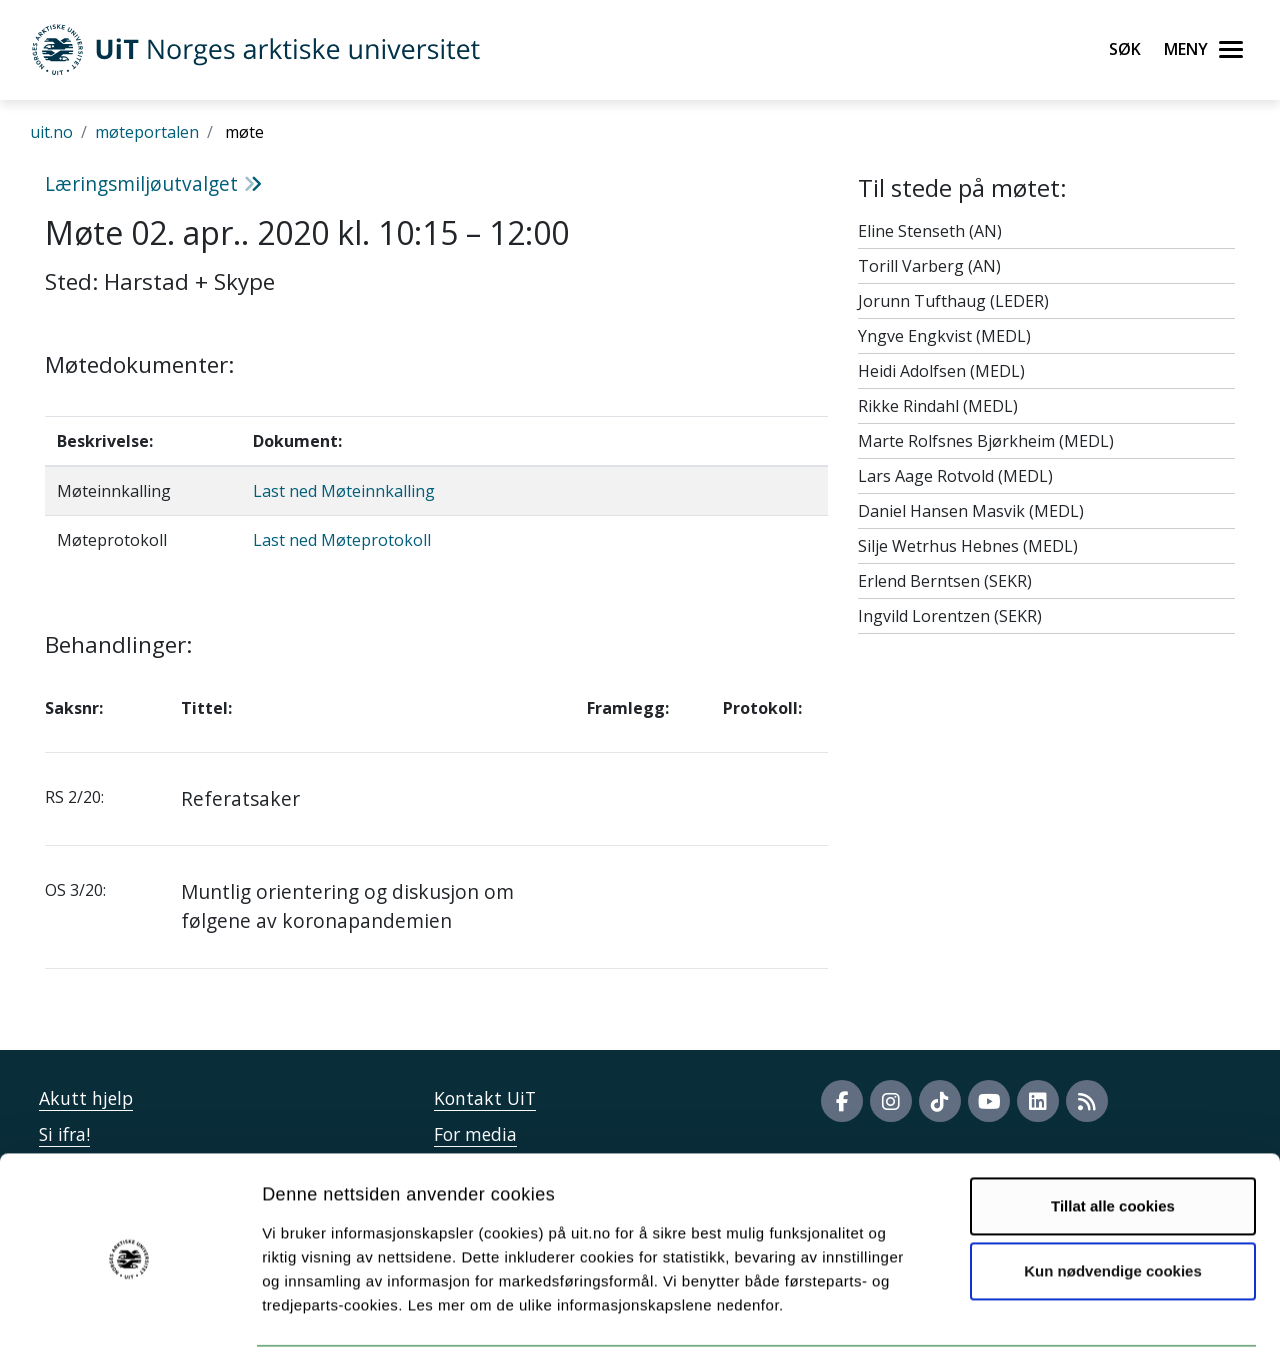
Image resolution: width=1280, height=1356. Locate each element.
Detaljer (1065, 1316)
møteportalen (147, 132)
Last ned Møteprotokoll (342, 540)
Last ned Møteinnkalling (344, 491)
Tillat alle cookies (1113, 1136)
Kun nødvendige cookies (1113, 1201)
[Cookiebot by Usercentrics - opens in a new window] (129, 1317)
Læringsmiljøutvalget (153, 183)
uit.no (51, 132)
